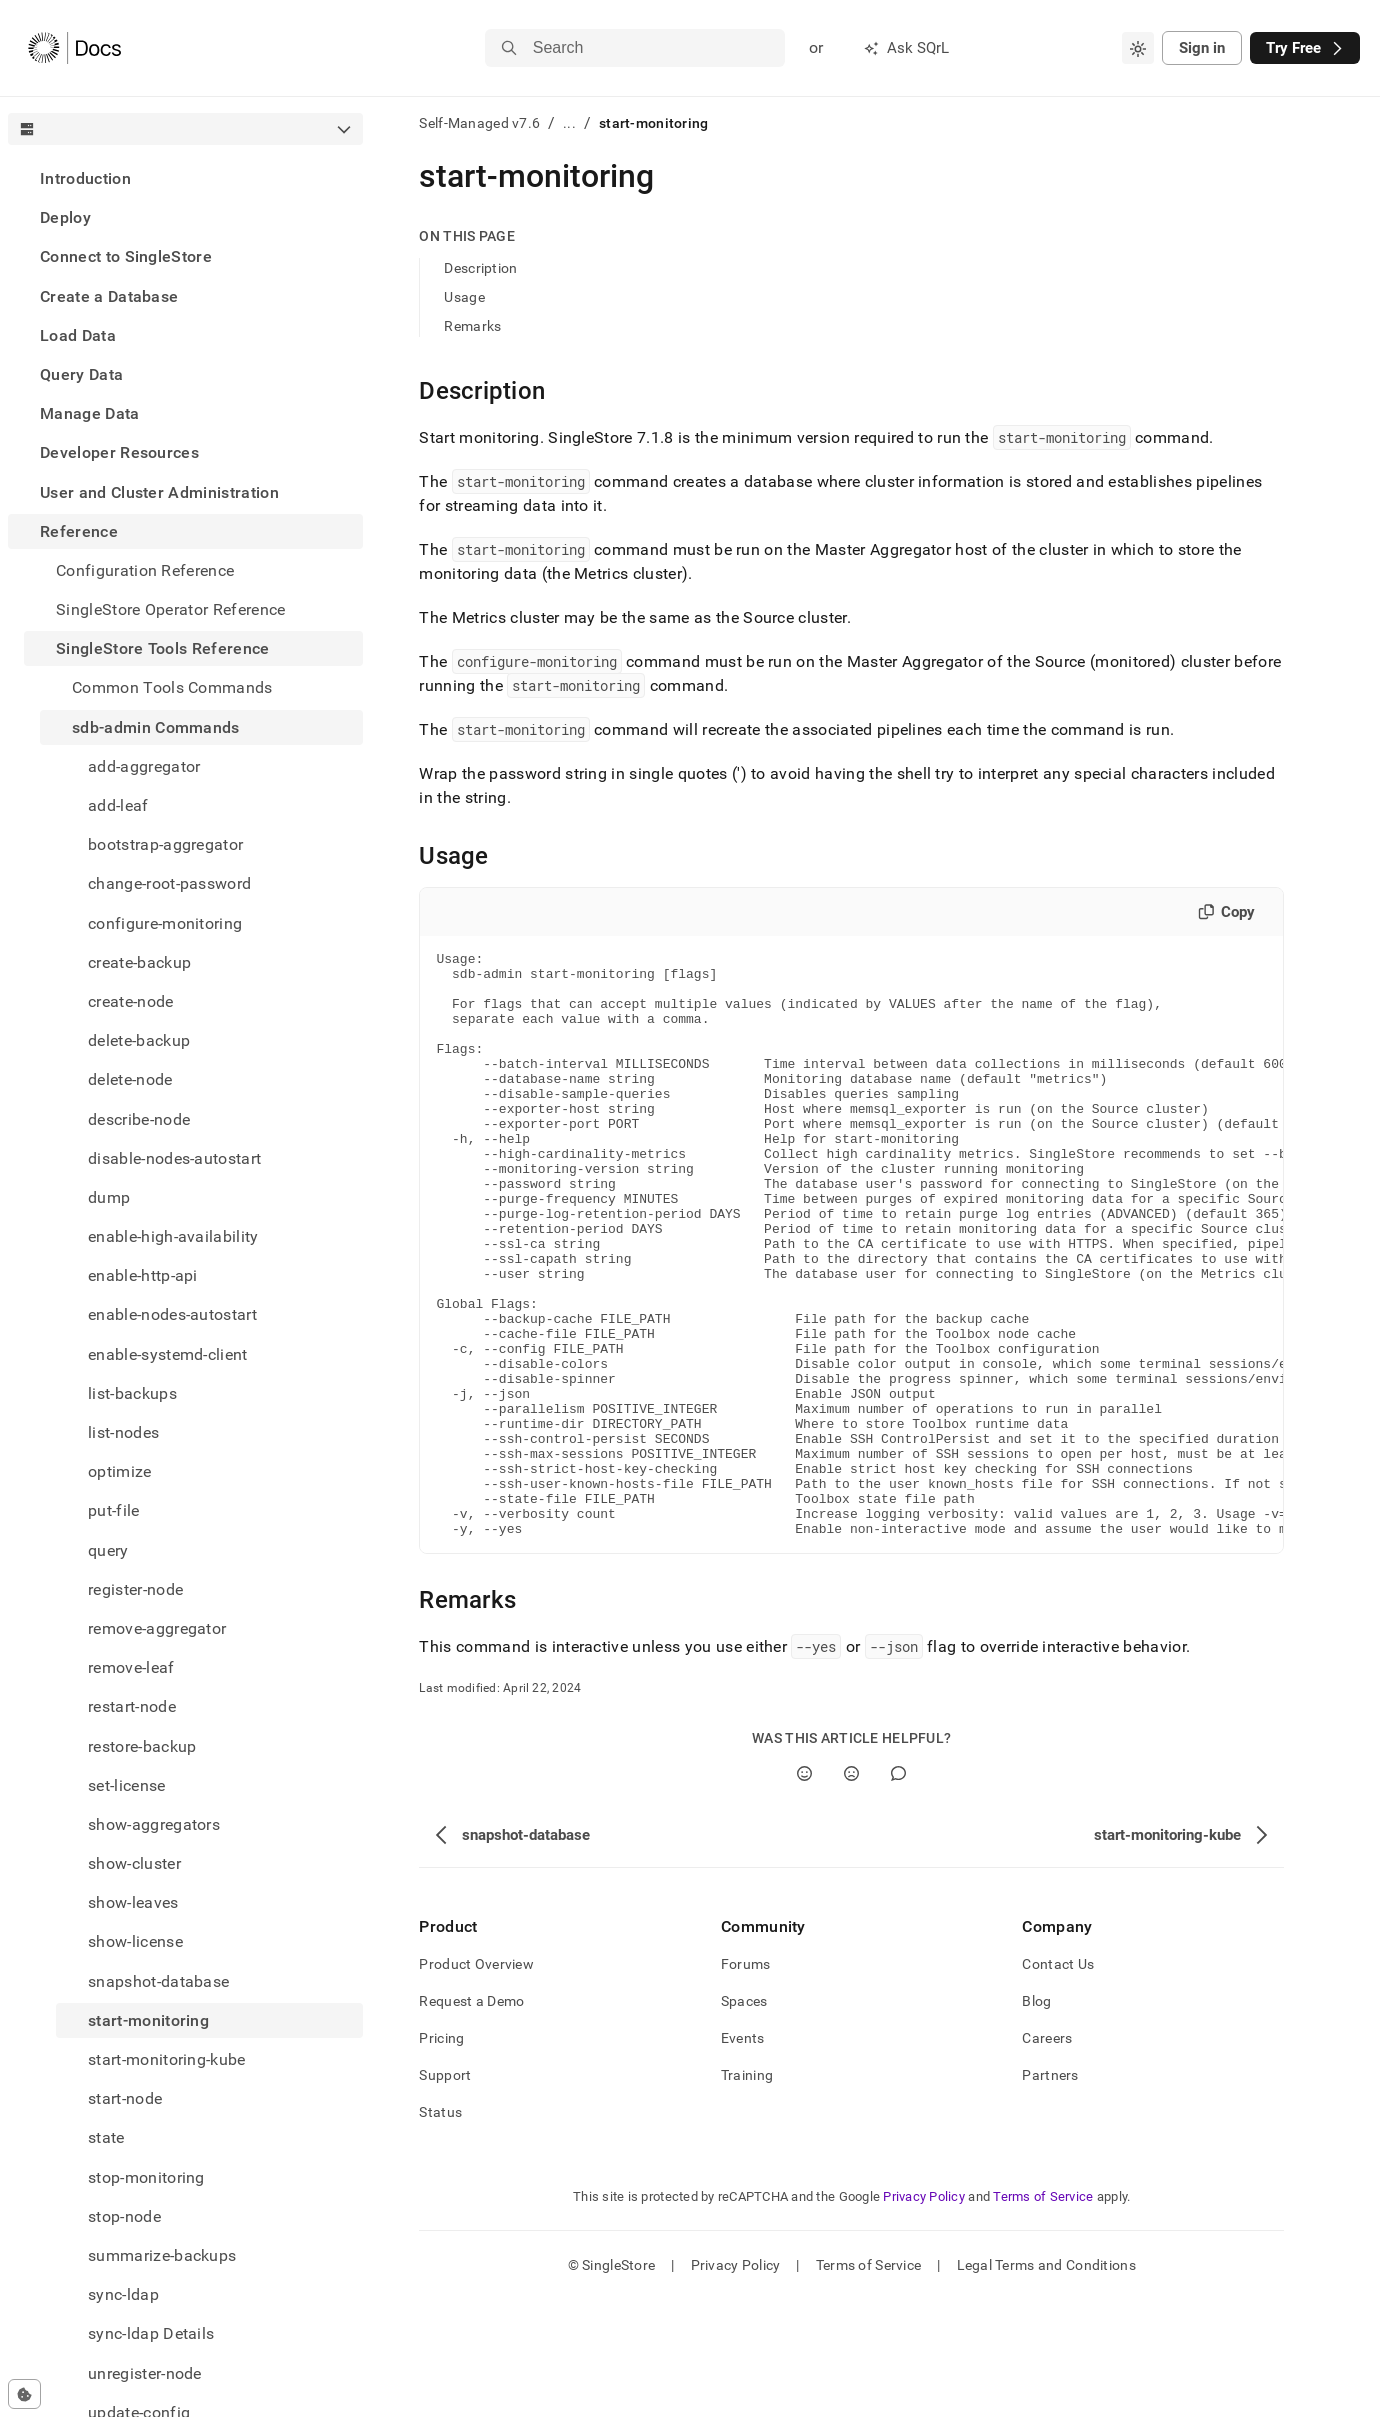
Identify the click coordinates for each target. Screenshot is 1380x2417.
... (569, 123)
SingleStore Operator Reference (171, 609)
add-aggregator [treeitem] (144, 766)
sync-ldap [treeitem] (123, 2294)
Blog (1036, 2118)
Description (480, 268)
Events (743, 2155)
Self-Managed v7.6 (479, 123)
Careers (1047, 2155)
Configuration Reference (145, 570)
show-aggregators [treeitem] (154, 1824)
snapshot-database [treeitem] (158, 1981)
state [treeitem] (106, 2137)
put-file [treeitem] (114, 1510)
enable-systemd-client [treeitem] (168, 1354)
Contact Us (1058, 2081)
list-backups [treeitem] (132, 1393)
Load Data (78, 335)
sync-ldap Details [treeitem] (151, 2333)
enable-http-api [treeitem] (143, 1275)
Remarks (472, 326)
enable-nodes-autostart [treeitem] (172, 1314)
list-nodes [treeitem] (123, 1432)
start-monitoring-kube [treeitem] (167, 2059)
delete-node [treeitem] (130, 1079)
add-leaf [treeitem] (118, 805)
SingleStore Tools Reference (163, 648)
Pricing (441, 2155)
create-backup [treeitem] (139, 962)
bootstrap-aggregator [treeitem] (165, 844)
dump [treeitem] (109, 1197)
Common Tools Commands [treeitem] (172, 687)
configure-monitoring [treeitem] (165, 923)
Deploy (65, 217)
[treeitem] (185, 178)
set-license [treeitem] (127, 1785)
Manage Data (90, 413)
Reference (79, 531)
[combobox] (1138, 48)
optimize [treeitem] (120, 1471)
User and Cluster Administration (159, 492)
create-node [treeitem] (131, 1001)
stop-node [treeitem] (124, 2216)
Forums (746, 2081)
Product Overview (476, 2081)
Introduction (85, 178)
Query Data (81, 374)
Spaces (744, 2118)
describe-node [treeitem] (139, 1119)
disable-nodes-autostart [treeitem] (174, 1158)
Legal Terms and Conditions (1046, 2382)
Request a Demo (471, 2118)
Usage (464, 297)
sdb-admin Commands (156, 727)
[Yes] (804, 1890)
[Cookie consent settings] (24, 2394)
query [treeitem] (108, 1550)
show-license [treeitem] (135, 1941)
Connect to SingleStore (126, 256)
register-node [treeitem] (135, 1589)
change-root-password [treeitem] (169, 883)
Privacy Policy (924, 2313)
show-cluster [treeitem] (134, 1863)
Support (445, 2192)
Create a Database (109, 296)
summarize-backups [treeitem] (162, 2255)
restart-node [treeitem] (132, 1706)
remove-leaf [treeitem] (131, 1667)
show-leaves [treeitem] (133, 1902)
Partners (1050, 2192)
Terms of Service (1043, 2313)
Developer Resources (119, 452)
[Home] (74, 48)
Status (440, 2229)
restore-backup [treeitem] (142, 1746)
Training (747, 2192)
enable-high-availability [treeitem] (173, 1236)
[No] (851, 1890)
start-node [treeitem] (125, 2098)
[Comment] (898, 1890)
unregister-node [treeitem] (145, 2373)
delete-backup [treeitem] (139, 1040)
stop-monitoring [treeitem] (146, 2177)
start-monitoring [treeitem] (148, 2020)
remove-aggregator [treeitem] (157, 1628)
